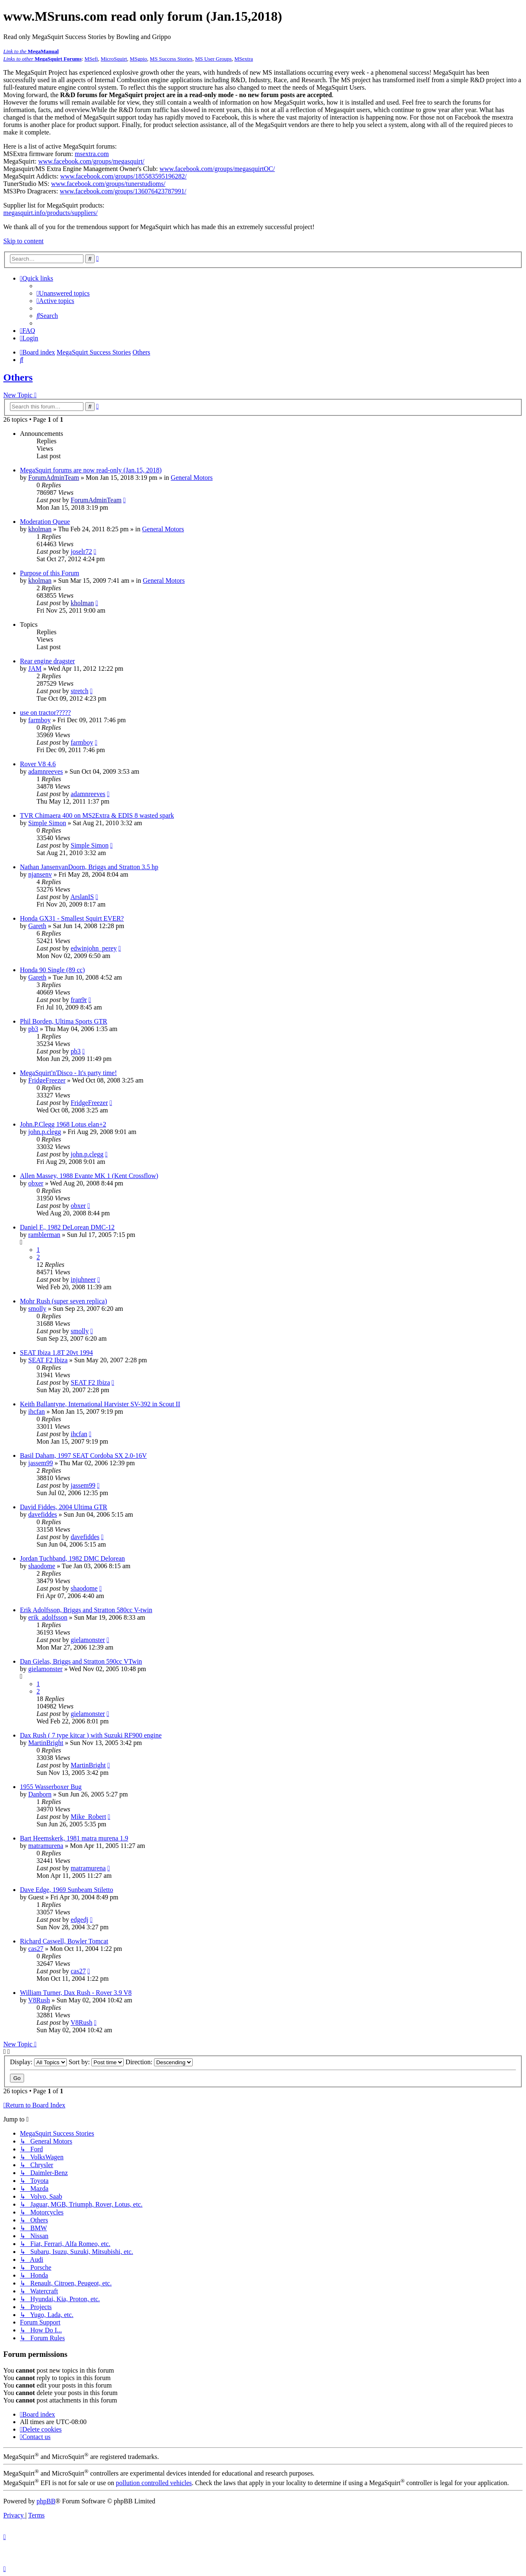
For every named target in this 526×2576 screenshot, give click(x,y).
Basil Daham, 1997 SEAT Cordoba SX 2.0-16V (83, 1455)
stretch (79, 690)
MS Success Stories (171, 59)
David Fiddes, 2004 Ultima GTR (63, 1506)
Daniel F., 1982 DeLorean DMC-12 (67, 1227)
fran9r (79, 999)
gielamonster (88, 1639)
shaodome (41, 1565)
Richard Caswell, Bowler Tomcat (64, 1941)
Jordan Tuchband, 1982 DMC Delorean (72, 1558)
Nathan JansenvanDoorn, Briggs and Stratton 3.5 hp (89, 866)
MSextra (244, 59)
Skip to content (23, 240)
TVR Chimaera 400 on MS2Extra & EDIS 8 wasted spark (97, 815)
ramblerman (44, 1234)
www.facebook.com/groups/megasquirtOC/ (217, 168)
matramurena (45, 1845)
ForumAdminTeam (53, 477)
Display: (38, 2061)
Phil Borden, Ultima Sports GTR (63, 1021)
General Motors (192, 477)
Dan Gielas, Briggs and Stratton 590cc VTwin (81, 1661)
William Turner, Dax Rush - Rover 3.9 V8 (76, 1992)
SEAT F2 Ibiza (48, 1360)
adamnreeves (45, 771)
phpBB (46, 2501)
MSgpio (138, 59)
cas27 (35, 1948)
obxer (35, 1183)
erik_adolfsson (47, 1617)
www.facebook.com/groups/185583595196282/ (123, 176)
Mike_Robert (88, 1816)
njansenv (40, 874)
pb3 (33, 1028)
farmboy (39, 719)
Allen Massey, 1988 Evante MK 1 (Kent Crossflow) (89, 1175)
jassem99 (40, 1462)
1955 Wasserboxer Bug (51, 1786)
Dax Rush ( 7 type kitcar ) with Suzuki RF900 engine (90, 1735)
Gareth (37, 925)
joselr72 (81, 551)
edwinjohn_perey (94, 948)
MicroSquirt (113, 59)
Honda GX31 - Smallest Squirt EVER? (72, 918)
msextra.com (92, 153)
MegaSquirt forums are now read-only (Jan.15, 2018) (90, 470)
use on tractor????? (45, 712)
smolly (37, 1308)
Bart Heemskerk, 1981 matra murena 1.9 (74, 1838)
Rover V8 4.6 (38, 763)
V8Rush (39, 2000)
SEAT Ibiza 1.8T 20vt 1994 (56, 1352)
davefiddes (42, 1514)
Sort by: (96, 2061)
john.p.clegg (44, 1131)
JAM (35, 668)
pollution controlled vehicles (154, 2482)
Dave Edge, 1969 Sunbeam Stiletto (66, 1889)
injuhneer (83, 1279)
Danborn (39, 1794)
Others (18, 377)
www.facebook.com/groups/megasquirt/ (91, 161)
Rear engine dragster (47, 661)
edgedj (79, 1919)
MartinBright (45, 1742)
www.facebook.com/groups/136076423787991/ (123, 191)
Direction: (159, 2061)
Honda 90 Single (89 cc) (52, 969)
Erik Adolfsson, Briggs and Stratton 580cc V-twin (86, 1609)
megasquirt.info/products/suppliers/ (50, 212)
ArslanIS (82, 896)
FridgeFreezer (47, 1080)
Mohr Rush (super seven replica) (63, 1301)
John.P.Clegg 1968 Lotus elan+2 (63, 1124)
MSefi (91, 59)
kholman (39, 529)
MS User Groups (213, 59)
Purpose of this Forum (49, 573)
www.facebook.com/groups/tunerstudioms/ (108, 183)
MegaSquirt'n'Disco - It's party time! (68, 1072)
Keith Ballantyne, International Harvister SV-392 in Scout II (100, 1404)
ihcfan (36, 1411)
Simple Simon (47, 822)
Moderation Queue (45, 521)
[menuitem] (63, 293)
